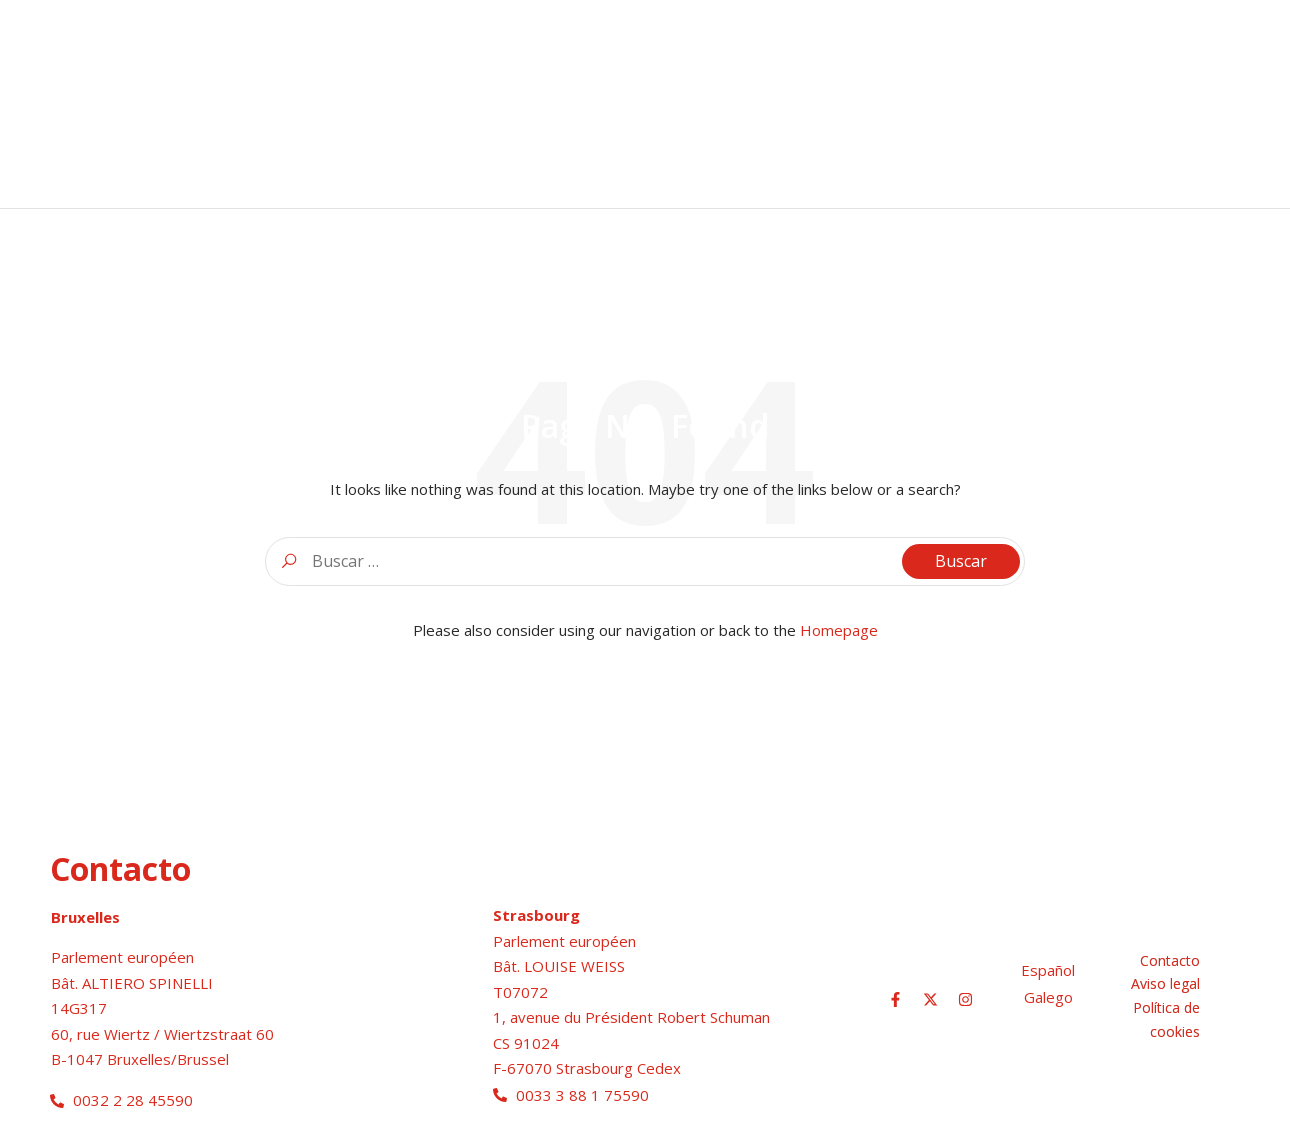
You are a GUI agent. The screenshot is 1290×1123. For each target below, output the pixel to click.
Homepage (839, 630)
